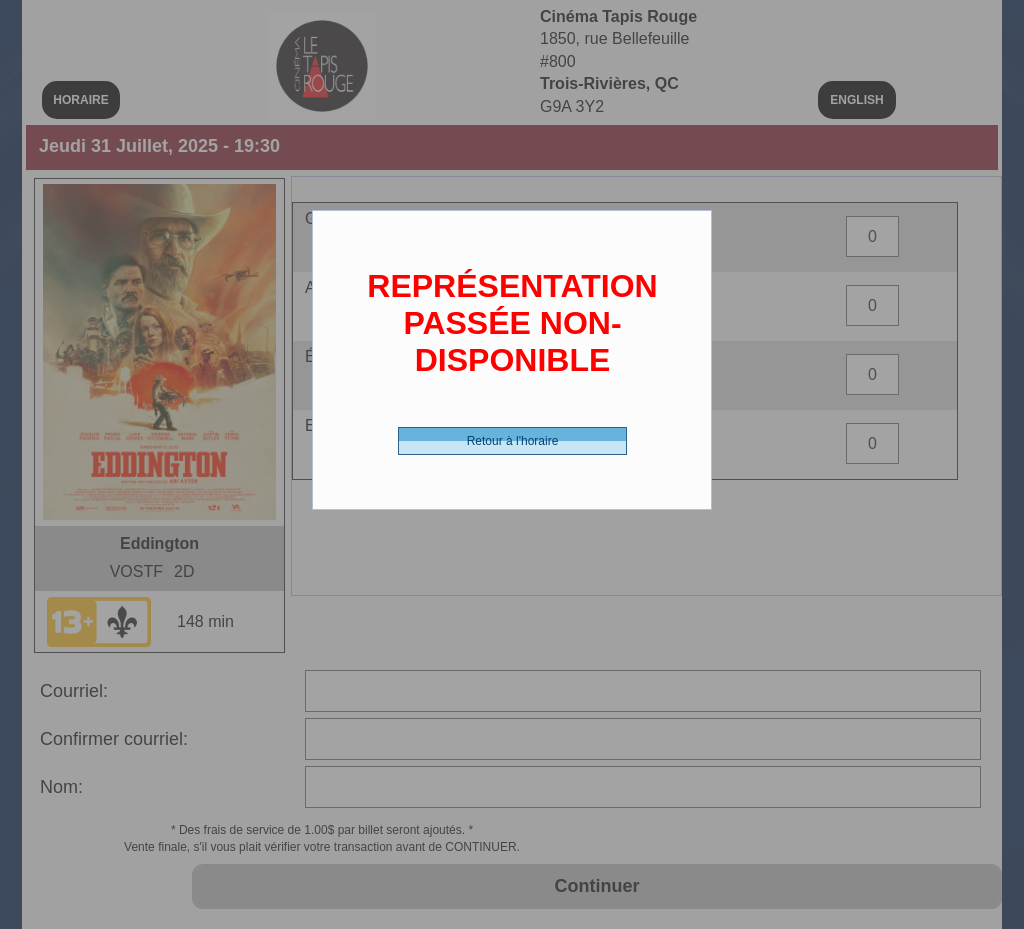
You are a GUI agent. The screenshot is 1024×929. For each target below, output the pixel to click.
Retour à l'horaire (513, 441)
